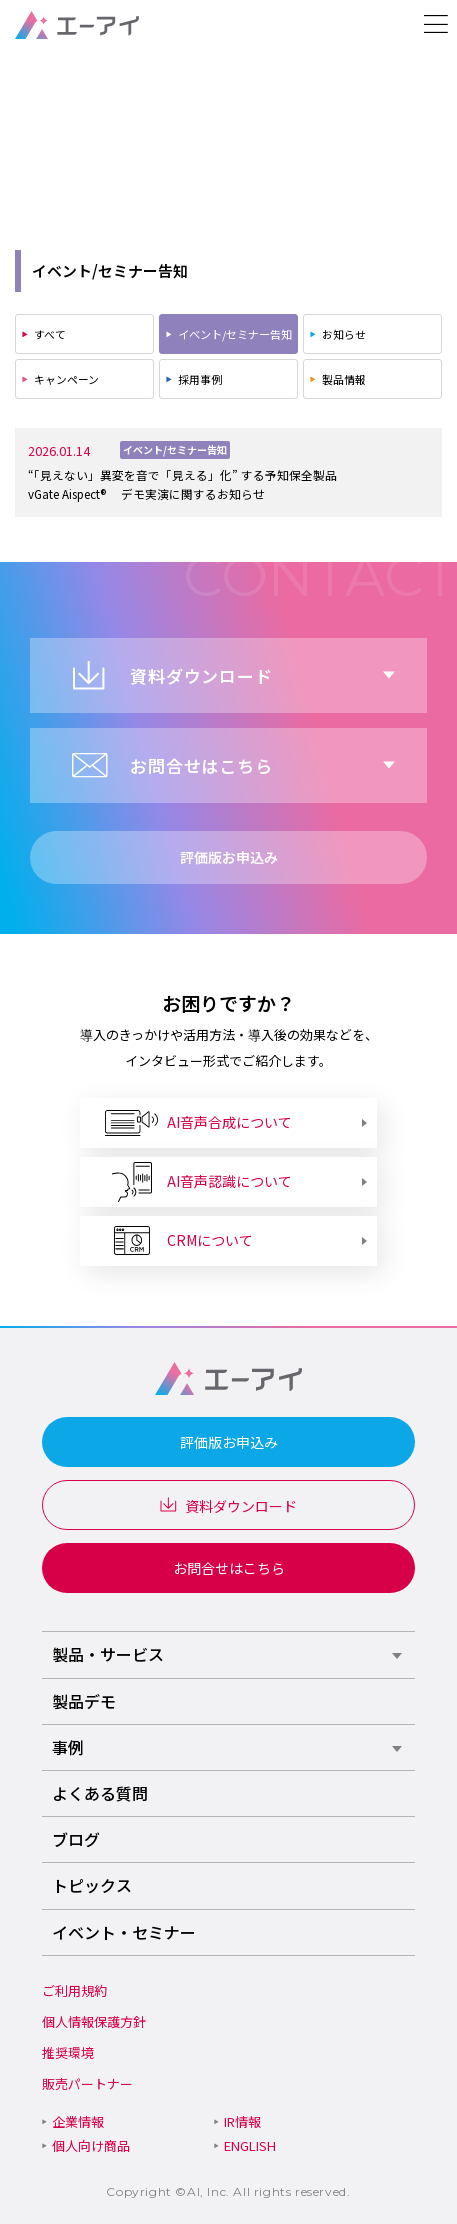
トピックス (92, 1885)
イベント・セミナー (124, 1932)
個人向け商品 (91, 2145)
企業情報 (78, 2121)
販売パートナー (87, 2083)
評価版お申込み (229, 1442)
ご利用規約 (74, 1990)
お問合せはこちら (229, 1568)
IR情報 (242, 2121)
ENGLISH (250, 2145)
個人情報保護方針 (94, 2021)
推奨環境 (68, 2052)
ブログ (76, 1839)
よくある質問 (100, 1793)
